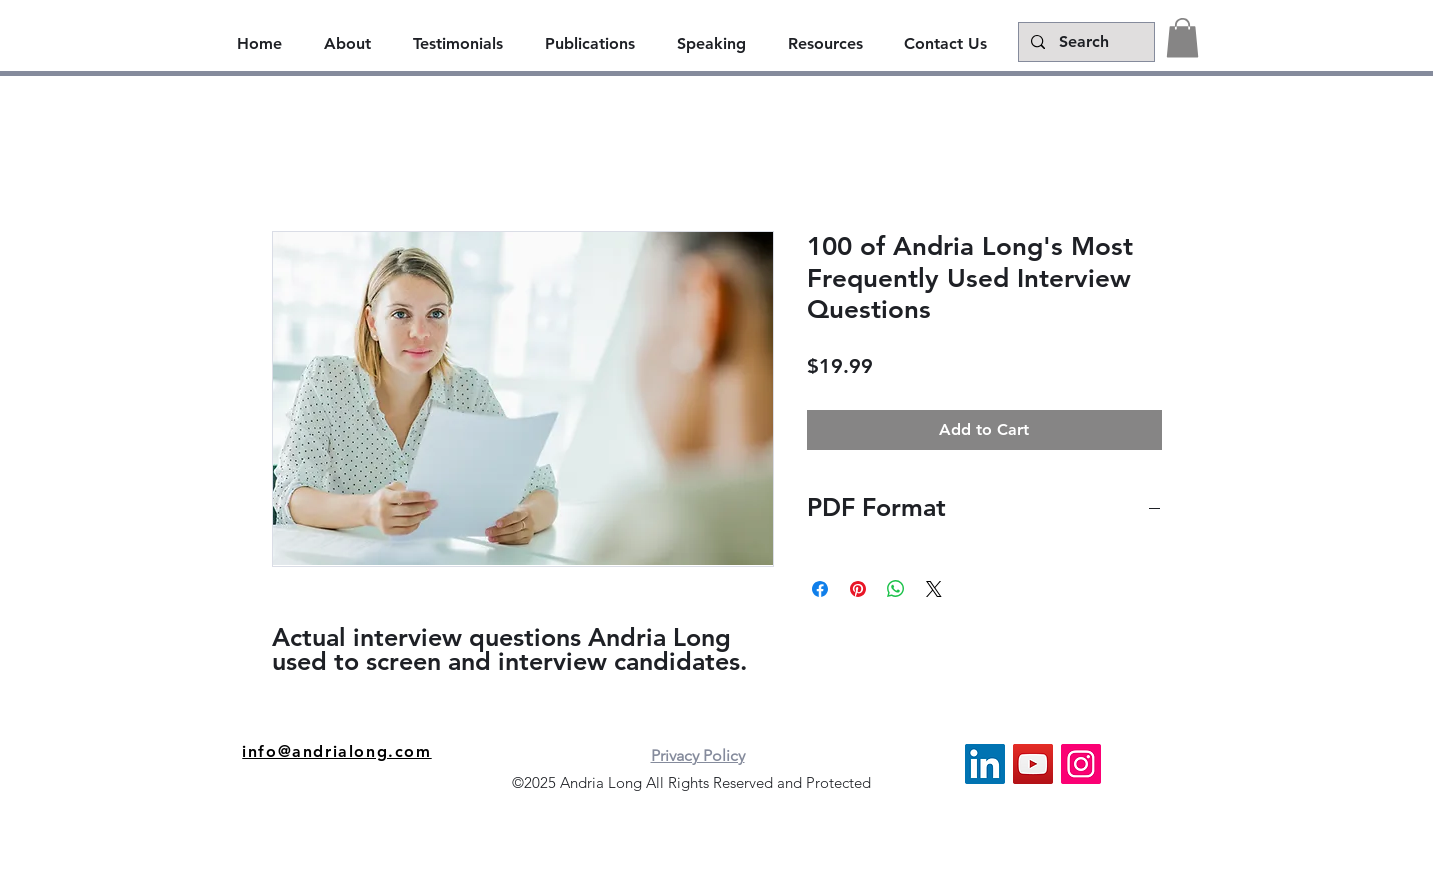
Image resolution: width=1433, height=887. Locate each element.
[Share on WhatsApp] (896, 589)
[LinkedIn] (985, 764)
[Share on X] (934, 589)
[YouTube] (1033, 764)
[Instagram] (1081, 764)
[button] (1182, 37)
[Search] (1084, 42)
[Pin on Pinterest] (858, 589)
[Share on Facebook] (820, 589)
